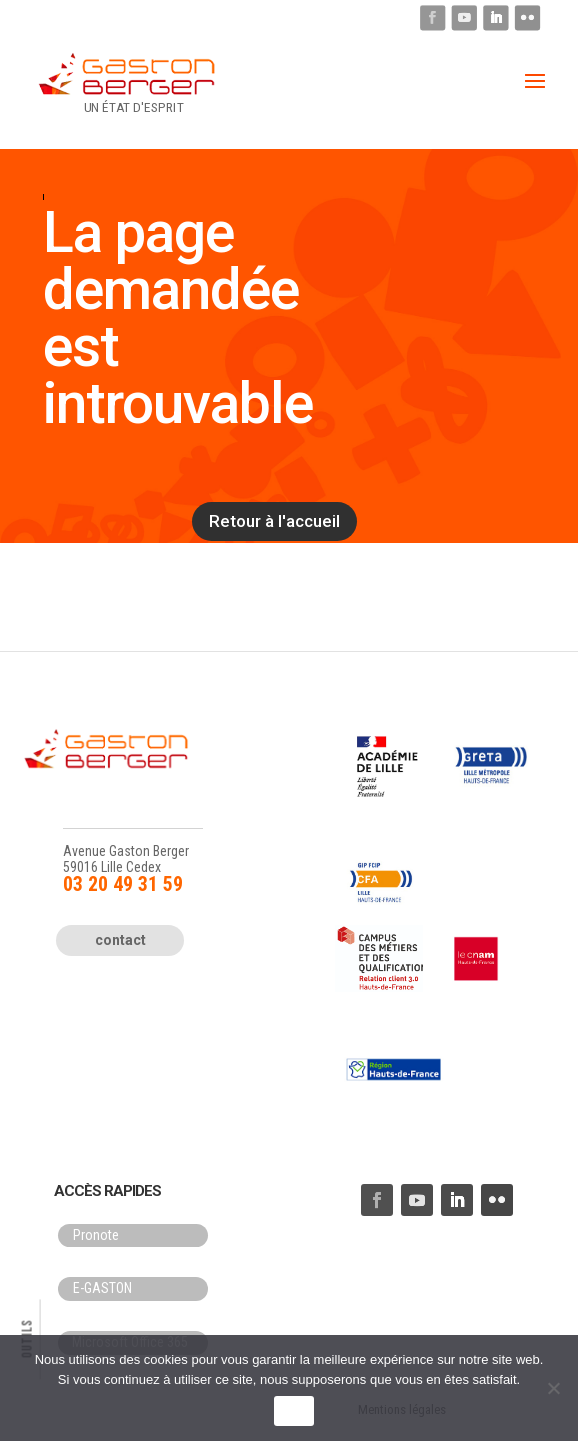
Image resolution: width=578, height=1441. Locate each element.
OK (293, 1411)
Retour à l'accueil (274, 521)
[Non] (553, 1388)
